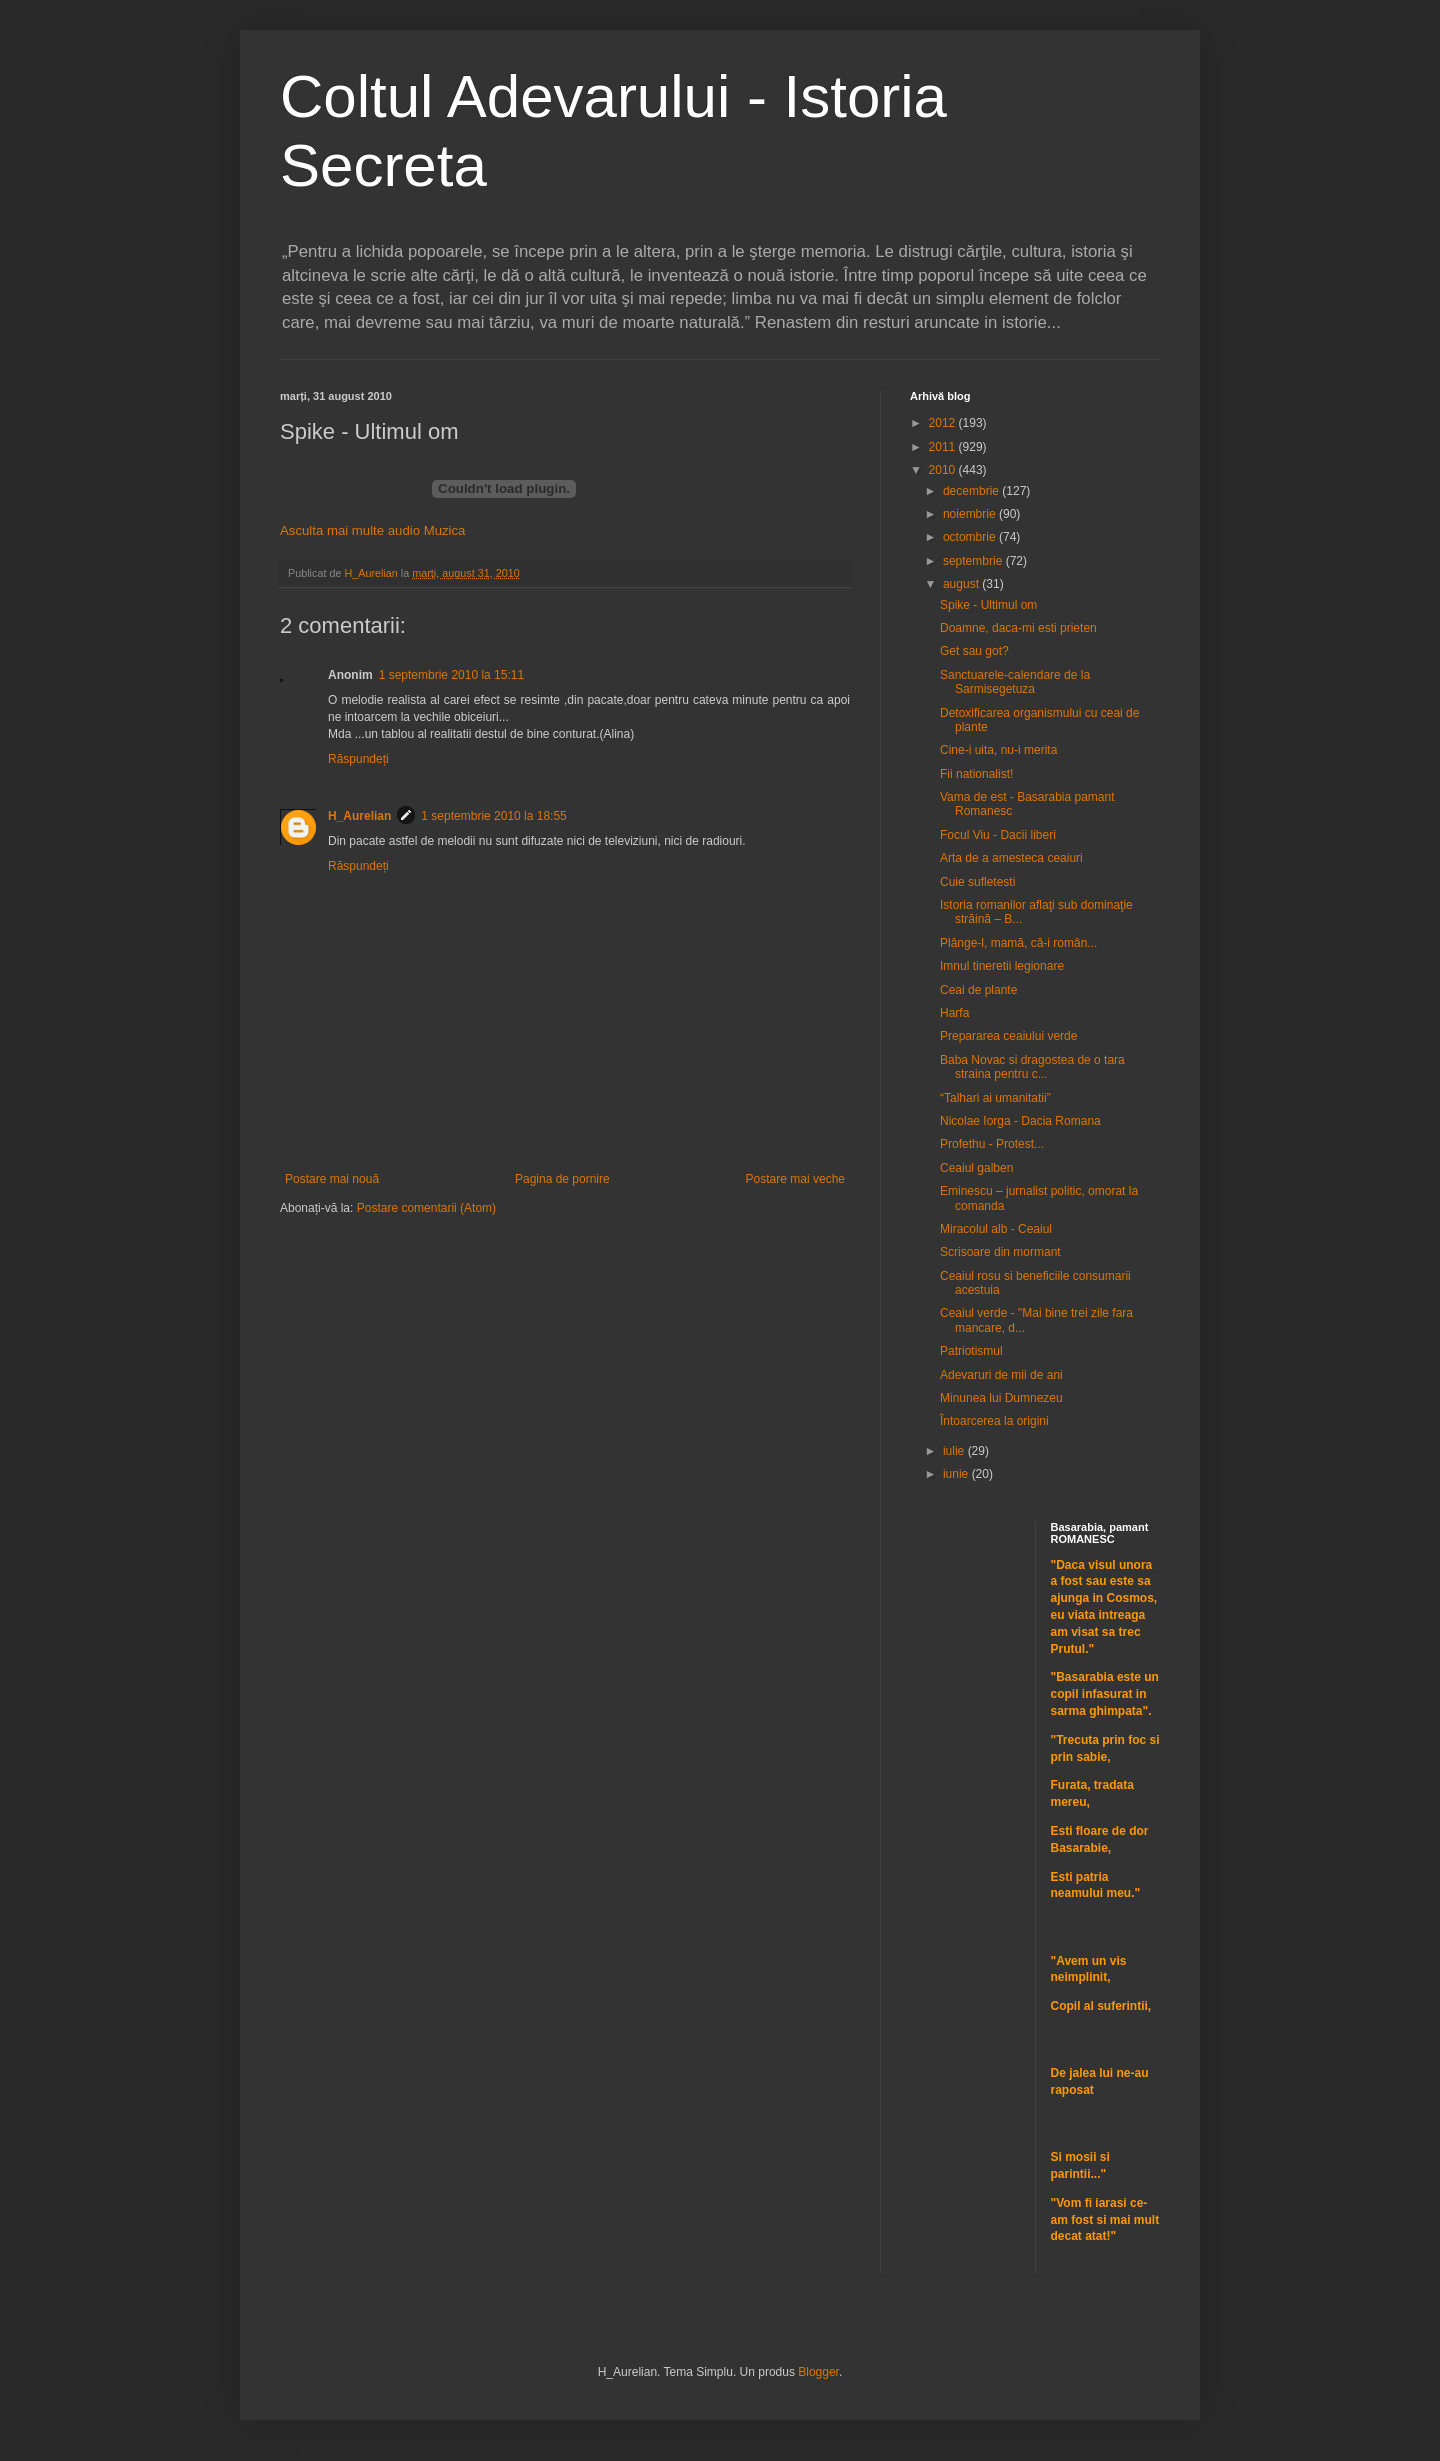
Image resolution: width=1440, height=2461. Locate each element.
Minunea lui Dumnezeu (1001, 1398)
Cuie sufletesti (977, 882)
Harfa (954, 1013)
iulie (955, 1451)
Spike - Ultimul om (988, 605)
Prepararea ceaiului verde (1008, 1036)
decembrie (972, 491)
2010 (944, 470)
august (962, 584)
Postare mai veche (795, 1179)
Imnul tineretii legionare (1002, 966)
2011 (944, 447)
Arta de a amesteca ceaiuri (1011, 858)
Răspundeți (358, 759)
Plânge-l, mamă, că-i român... (1018, 943)
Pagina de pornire (562, 1179)
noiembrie (971, 514)
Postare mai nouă (332, 1179)
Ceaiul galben (976, 1168)
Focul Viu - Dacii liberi (998, 835)
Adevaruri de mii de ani (1001, 1375)
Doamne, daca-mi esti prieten (1018, 628)
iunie (957, 1474)
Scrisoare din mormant (1000, 1252)
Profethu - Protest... (992, 1144)
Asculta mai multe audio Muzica (372, 530)
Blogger (818, 2372)
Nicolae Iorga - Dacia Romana (1020, 1121)
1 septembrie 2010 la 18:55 (493, 816)
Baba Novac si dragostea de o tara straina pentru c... (1032, 1067)
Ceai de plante (978, 990)
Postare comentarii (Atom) (426, 1208)
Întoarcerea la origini (994, 1421)
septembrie (974, 561)
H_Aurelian (359, 816)
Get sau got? (974, 651)
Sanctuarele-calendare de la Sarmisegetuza (1015, 682)
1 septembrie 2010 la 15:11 (451, 675)
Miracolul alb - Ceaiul (996, 1229)
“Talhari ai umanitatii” (995, 1098)
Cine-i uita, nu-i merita (998, 750)
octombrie (971, 537)
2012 (944, 423)
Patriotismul (971, 1351)
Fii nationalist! (976, 774)
